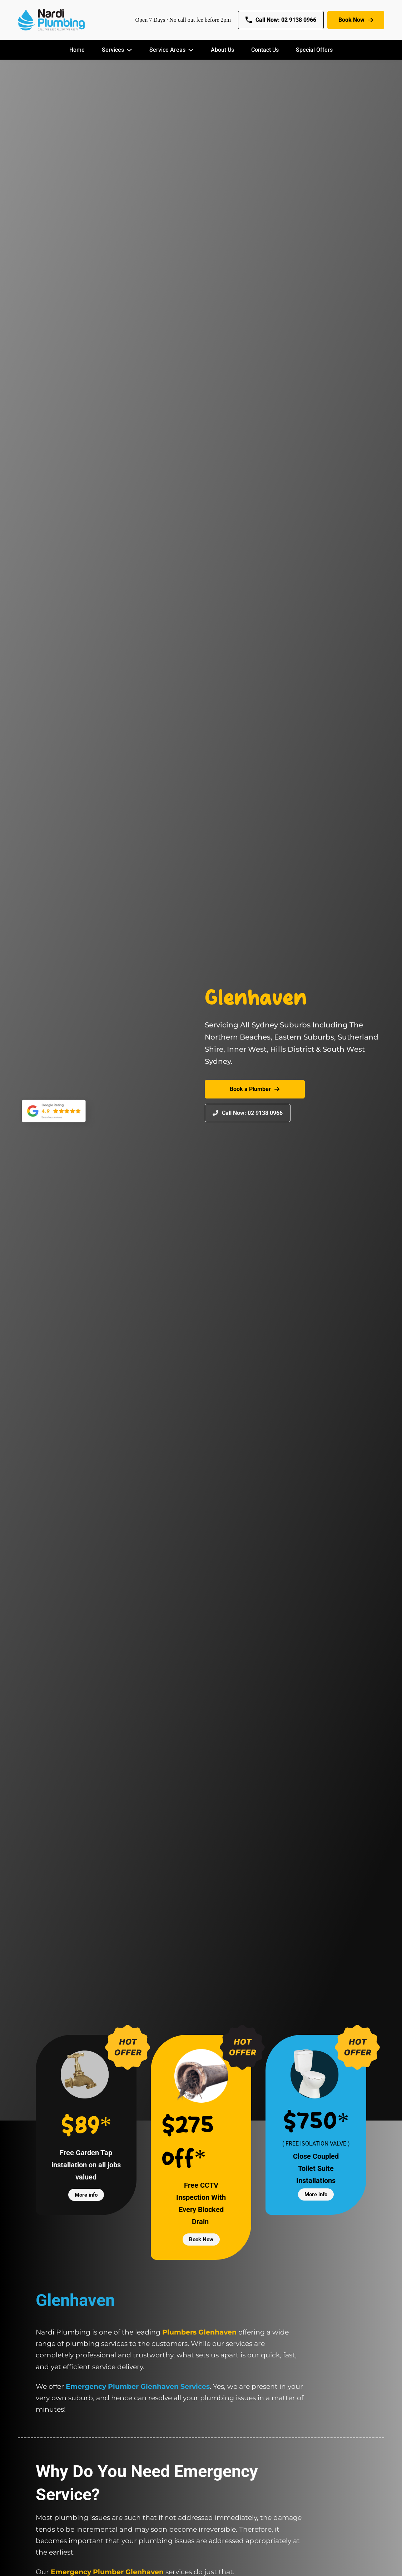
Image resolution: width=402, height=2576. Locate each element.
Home (77, 49)
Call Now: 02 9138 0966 (280, 19)
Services (113, 49)
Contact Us (265, 49)
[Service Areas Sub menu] (191, 50)
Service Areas (167, 49)
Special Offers (314, 49)
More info (86, 2195)
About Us (222, 49)
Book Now (355, 19)
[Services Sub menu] (129, 50)
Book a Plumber (254, 1089)
